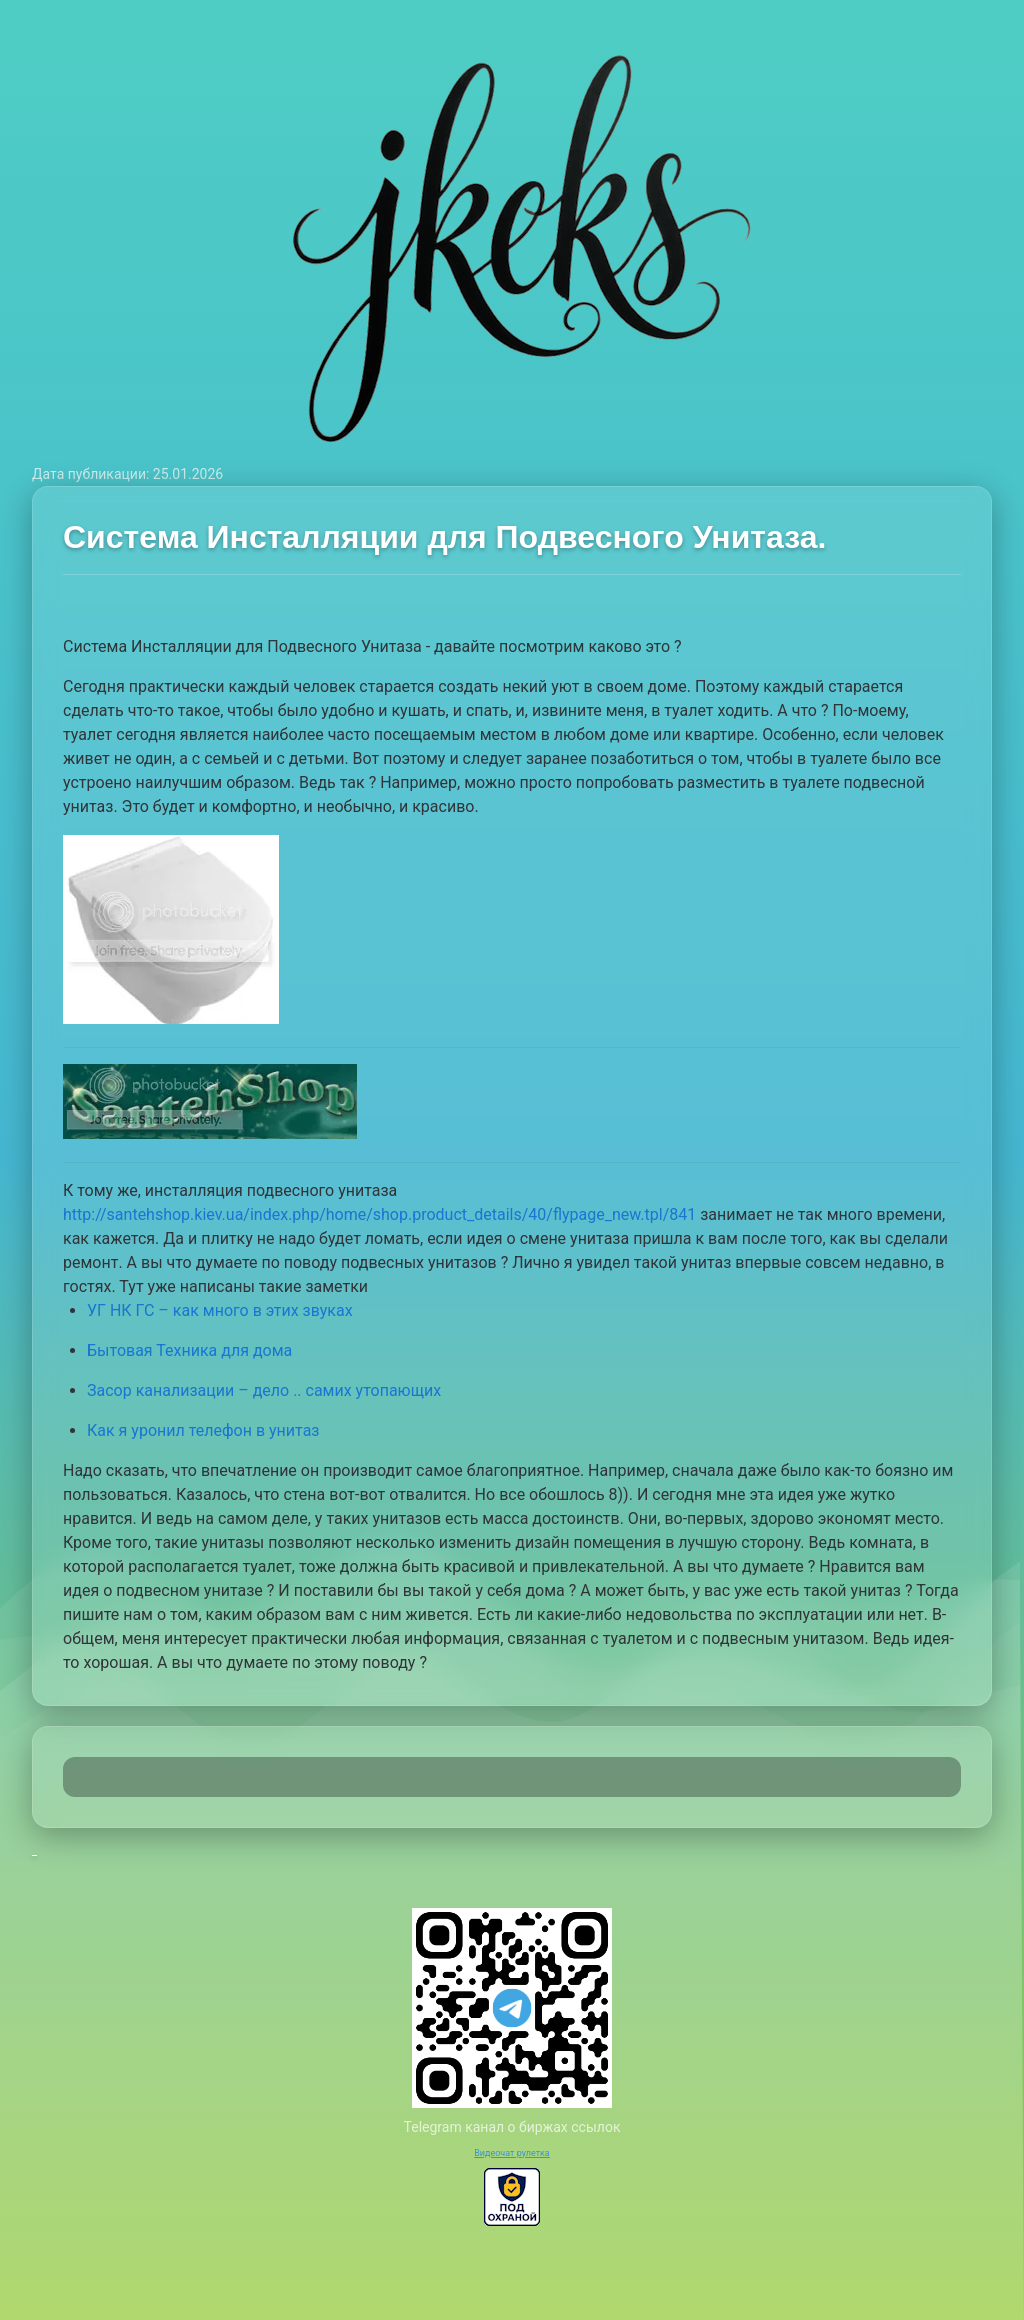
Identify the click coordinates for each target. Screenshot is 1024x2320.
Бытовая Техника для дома (189, 1350)
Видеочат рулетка (512, 2153)
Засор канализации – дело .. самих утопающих (264, 1390)
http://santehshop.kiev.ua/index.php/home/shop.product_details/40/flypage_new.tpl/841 (379, 1214)
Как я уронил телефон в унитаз (203, 1430)
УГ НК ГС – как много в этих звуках (220, 1310)
